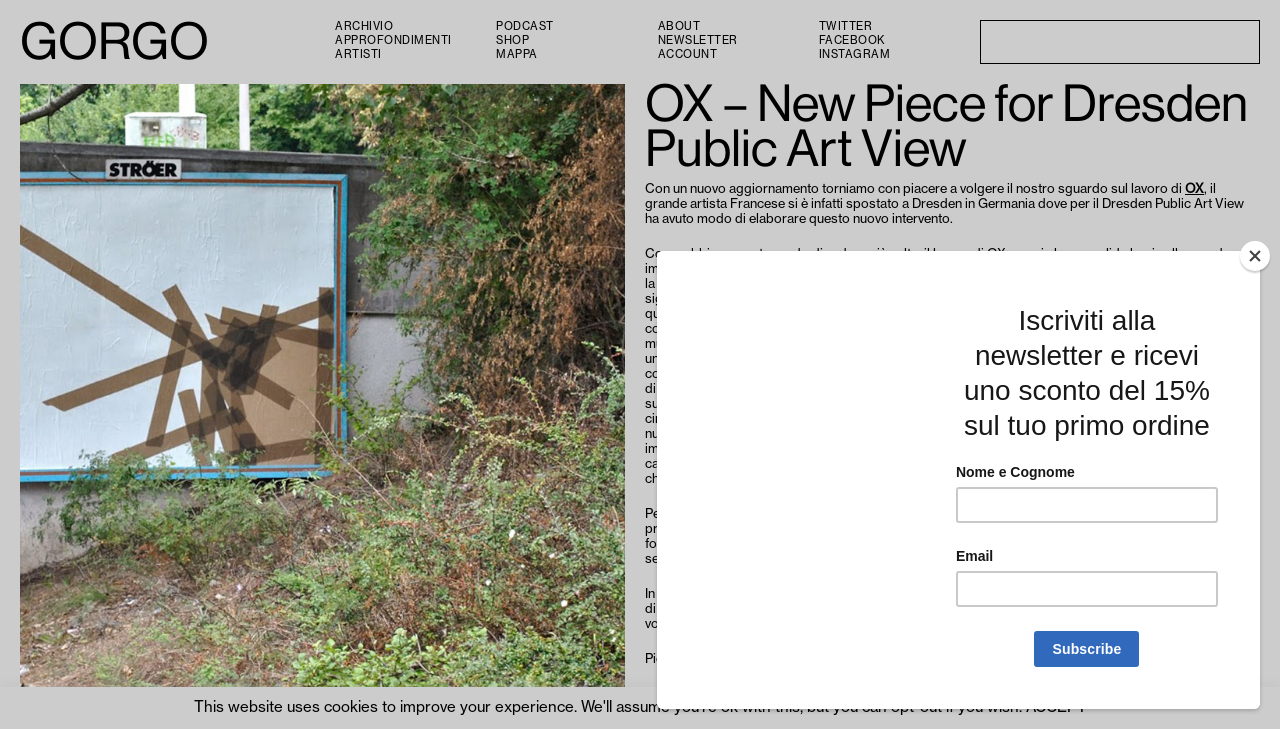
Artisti (358, 54)
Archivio (364, 26)
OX (1194, 189)
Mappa (517, 54)
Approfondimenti (393, 40)
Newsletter (698, 40)
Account (688, 54)
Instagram (855, 54)
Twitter (846, 26)
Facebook (852, 40)
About (679, 26)
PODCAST (525, 26)
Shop (512, 40)
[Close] (1255, 256)
